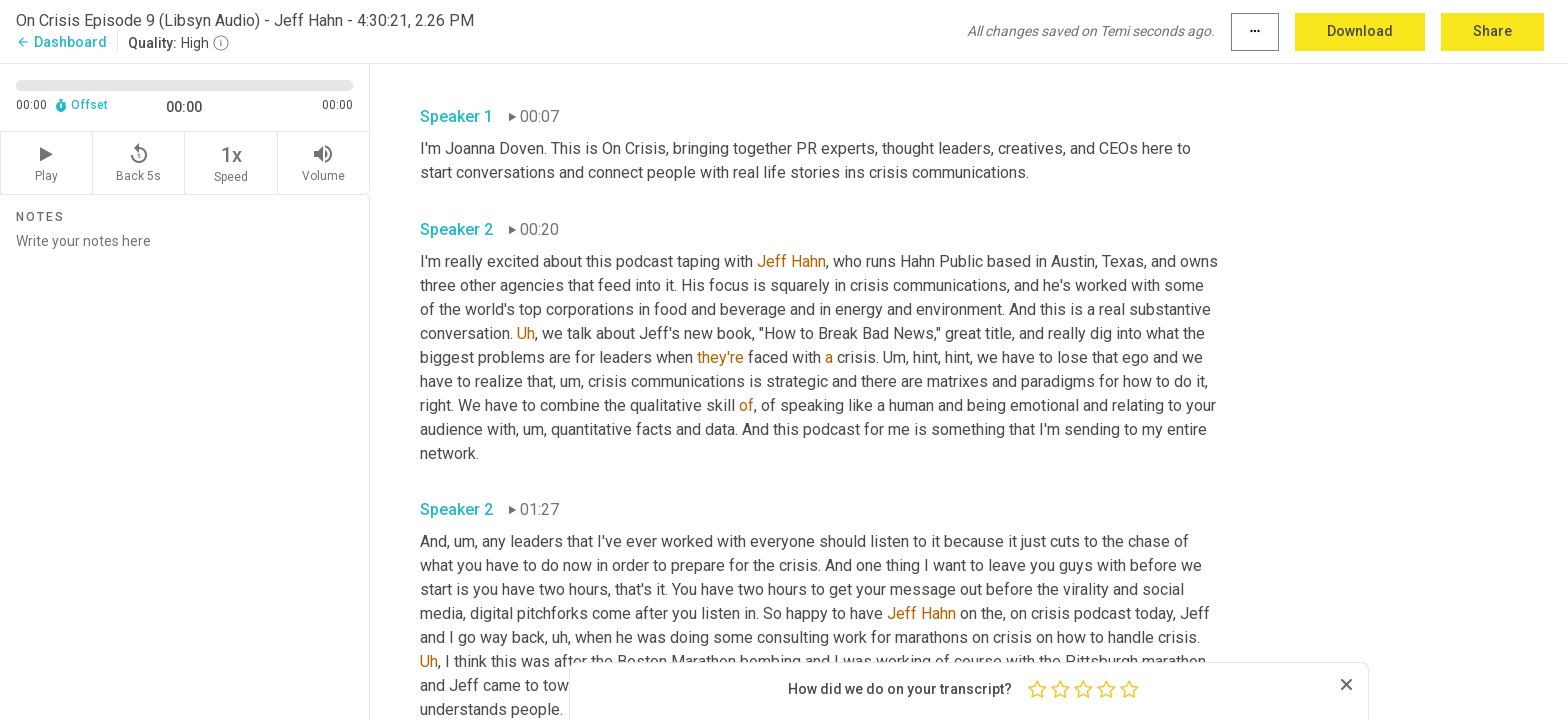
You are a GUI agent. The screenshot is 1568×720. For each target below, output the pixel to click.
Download (1360, 31)
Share (1492, 31)
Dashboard (61, 42)
